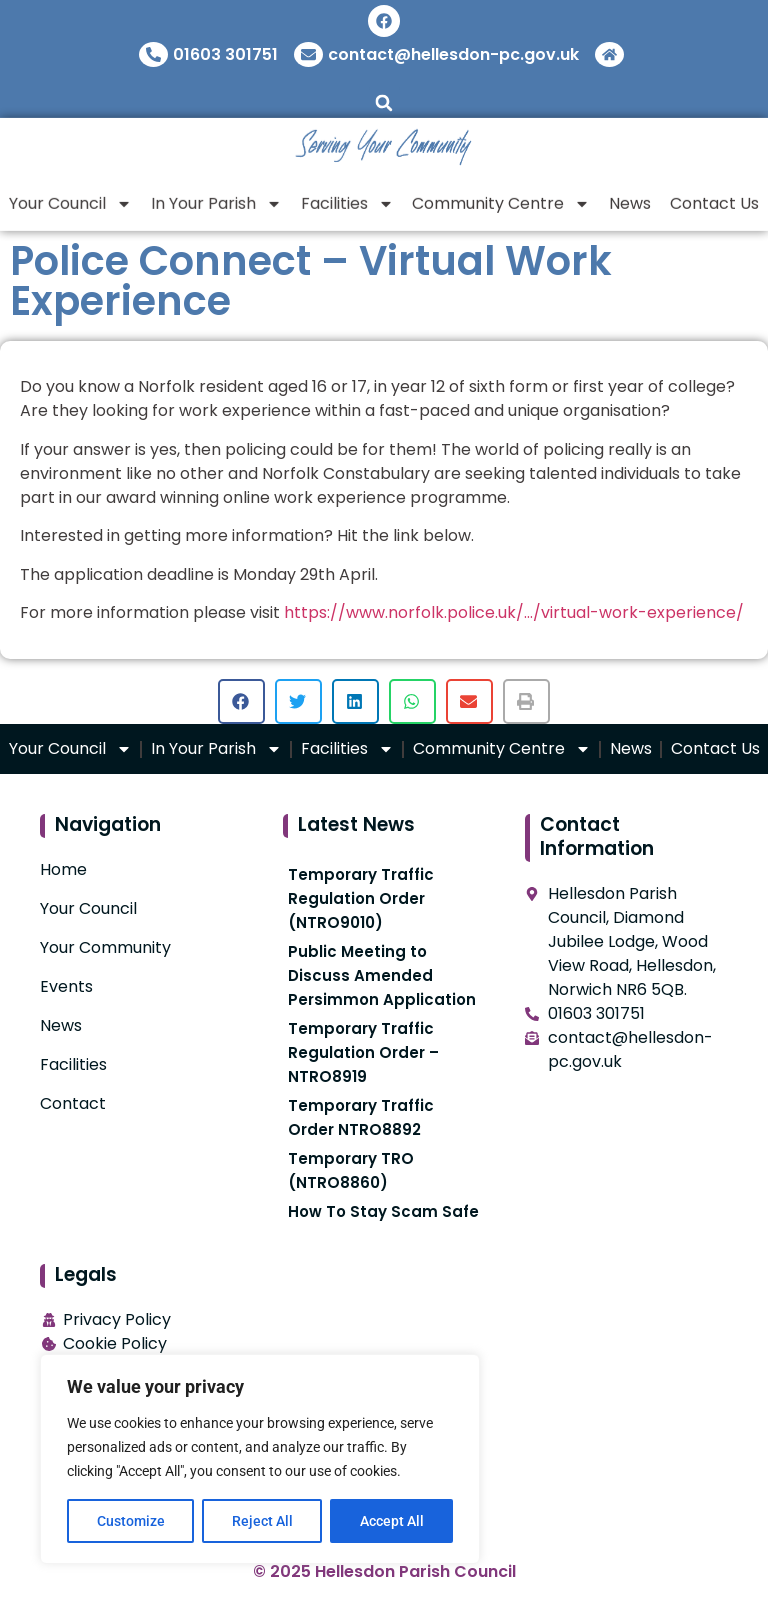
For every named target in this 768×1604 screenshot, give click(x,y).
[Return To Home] (612, 54)
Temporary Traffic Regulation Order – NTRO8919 (363, 1052)
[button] (384, 102)
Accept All (392, 1521)
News (630, 196)
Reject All (262, 1521)
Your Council (70, 197)
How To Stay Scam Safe (383, 1211)
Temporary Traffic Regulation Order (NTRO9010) (361, 898)
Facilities (347, 197)
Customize (131, 1521)
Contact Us (715, 748)
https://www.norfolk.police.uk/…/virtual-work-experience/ (514, 612)
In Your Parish (216, 197)
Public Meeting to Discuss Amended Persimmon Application (382, 975)
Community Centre (501, 197)
